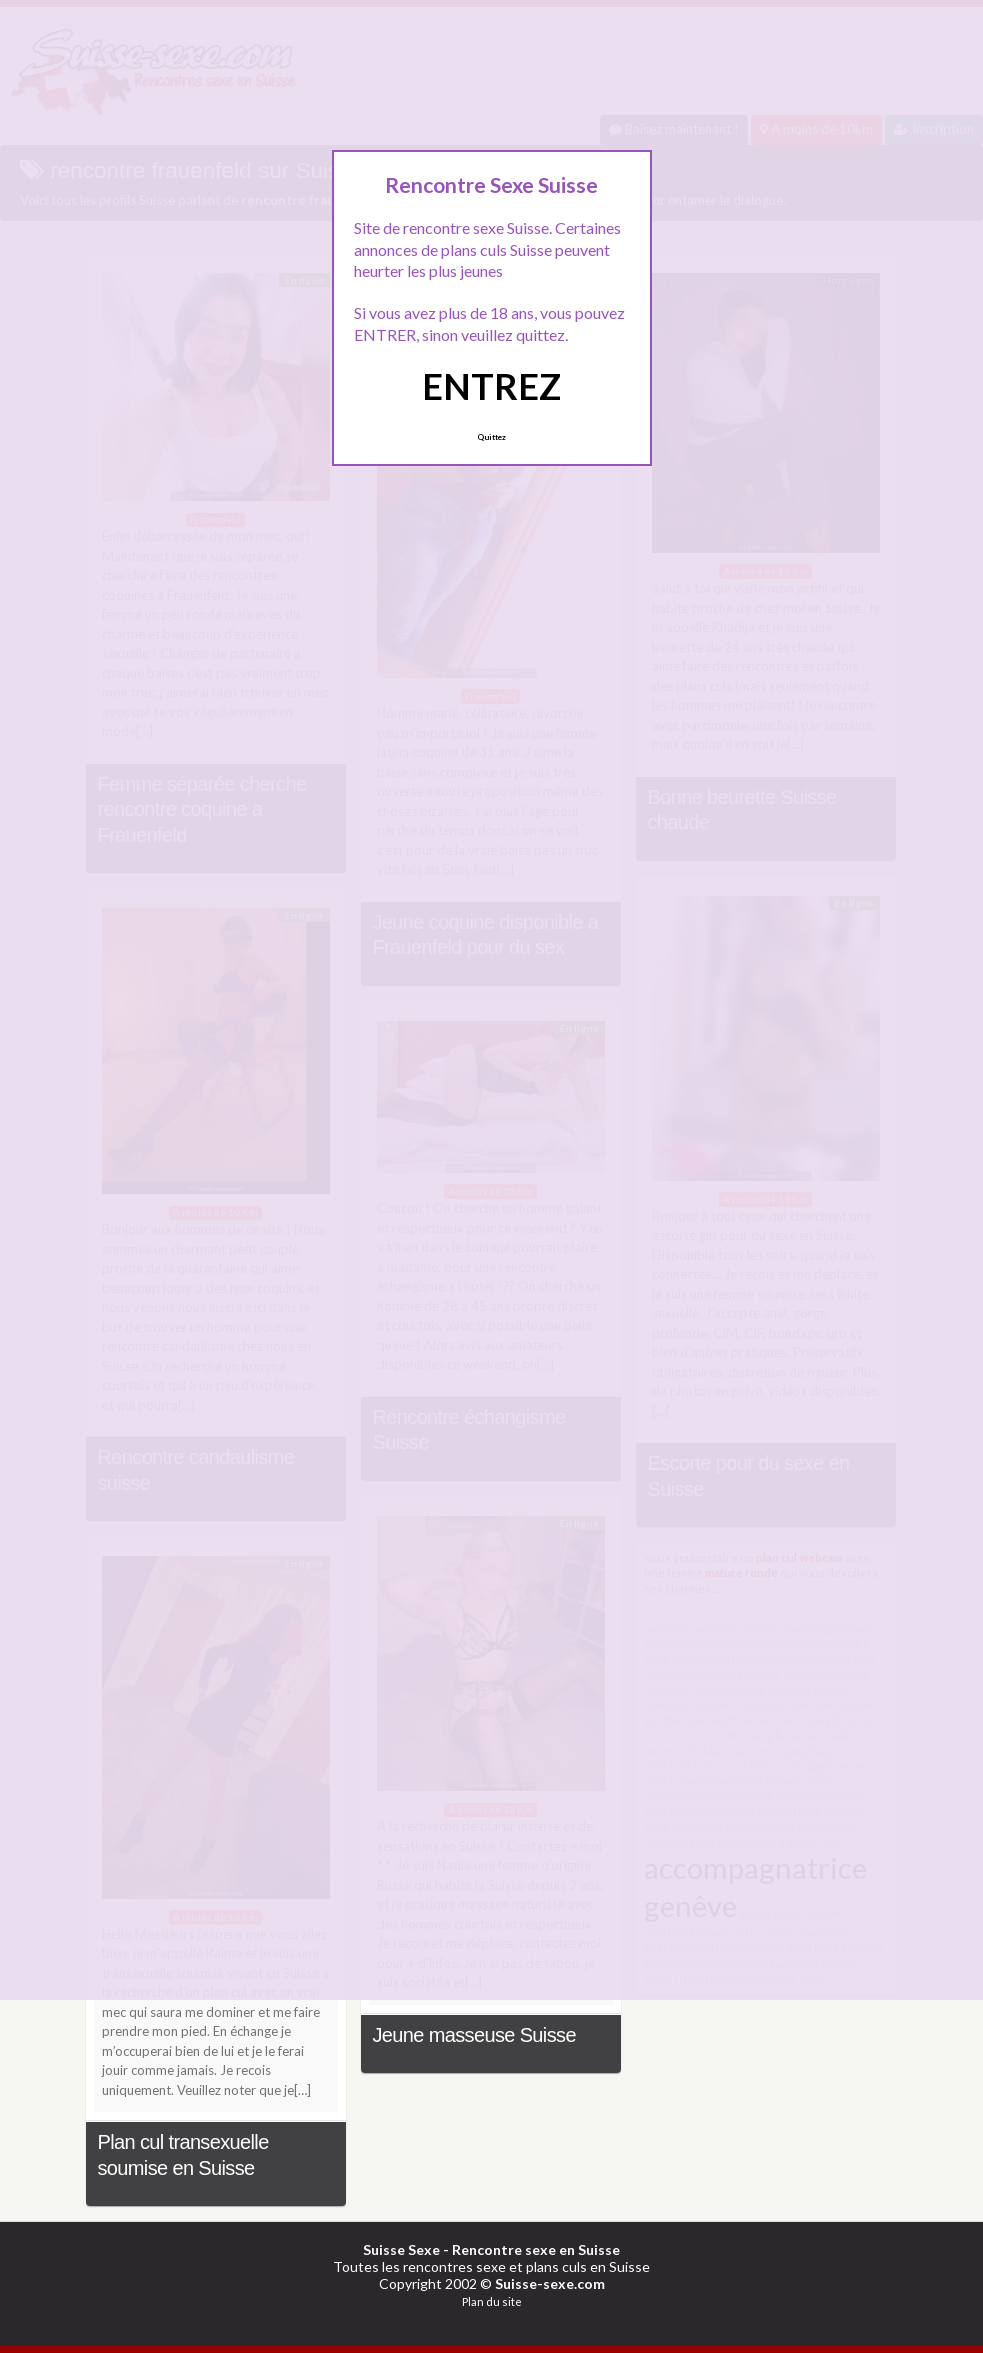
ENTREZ (491, 386)
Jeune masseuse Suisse (474, 2035)
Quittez (491, 437)
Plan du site (492, 2301)
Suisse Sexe (401, 2249)
